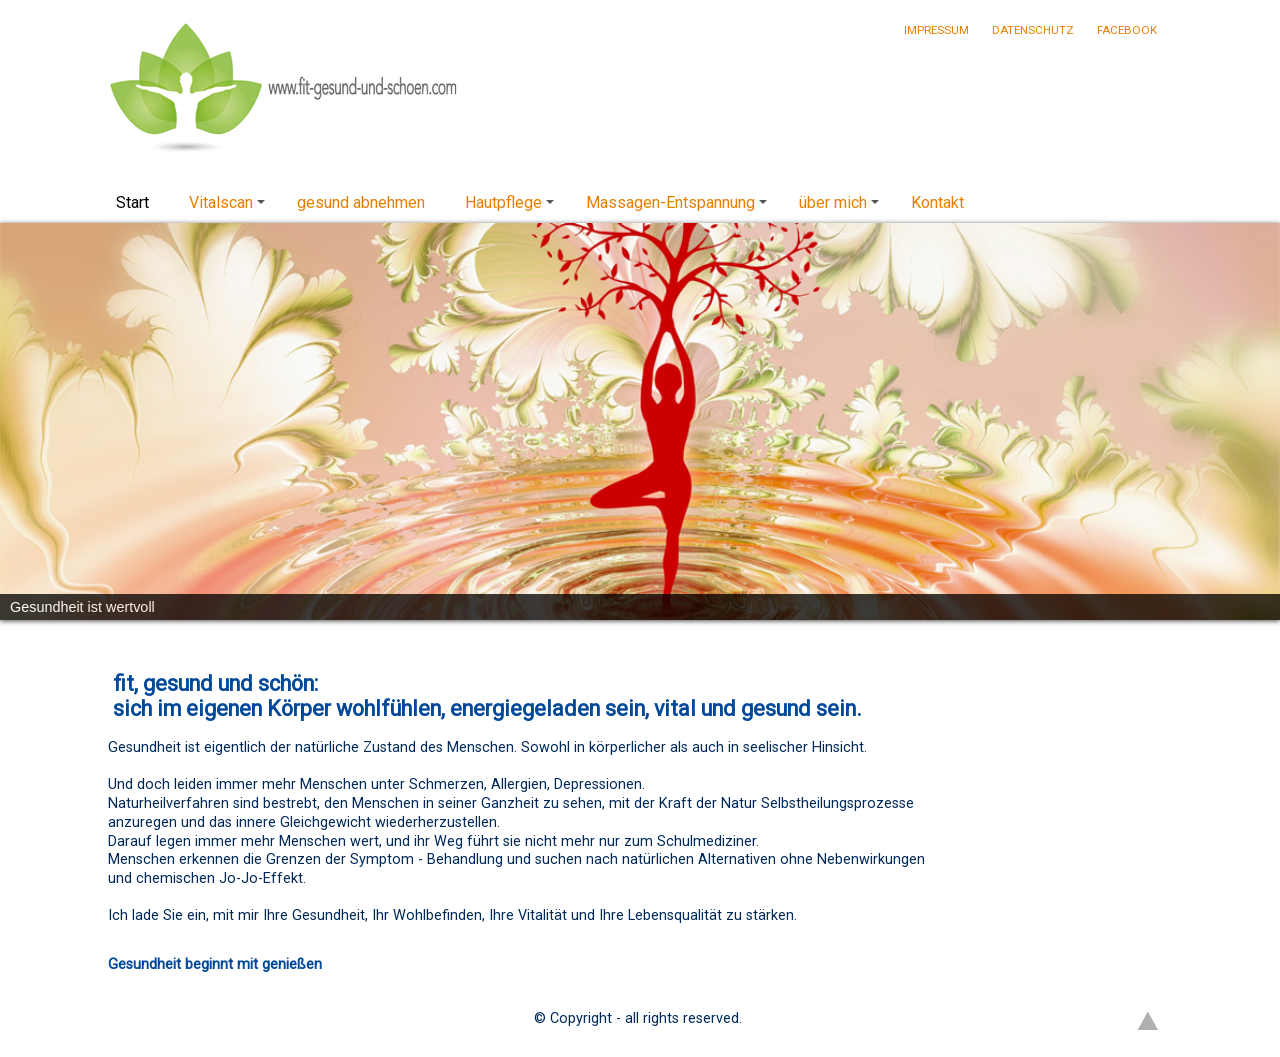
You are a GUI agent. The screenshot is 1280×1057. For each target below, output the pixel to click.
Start (132, 202)
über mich (842, 208)
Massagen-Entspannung (679, 208)
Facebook (1127, 30)
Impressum (936, 30)
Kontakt (937, 202)
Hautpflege (512, 208)
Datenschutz (1033, 30)
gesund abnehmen (361, 202)
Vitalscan (230, 208)
